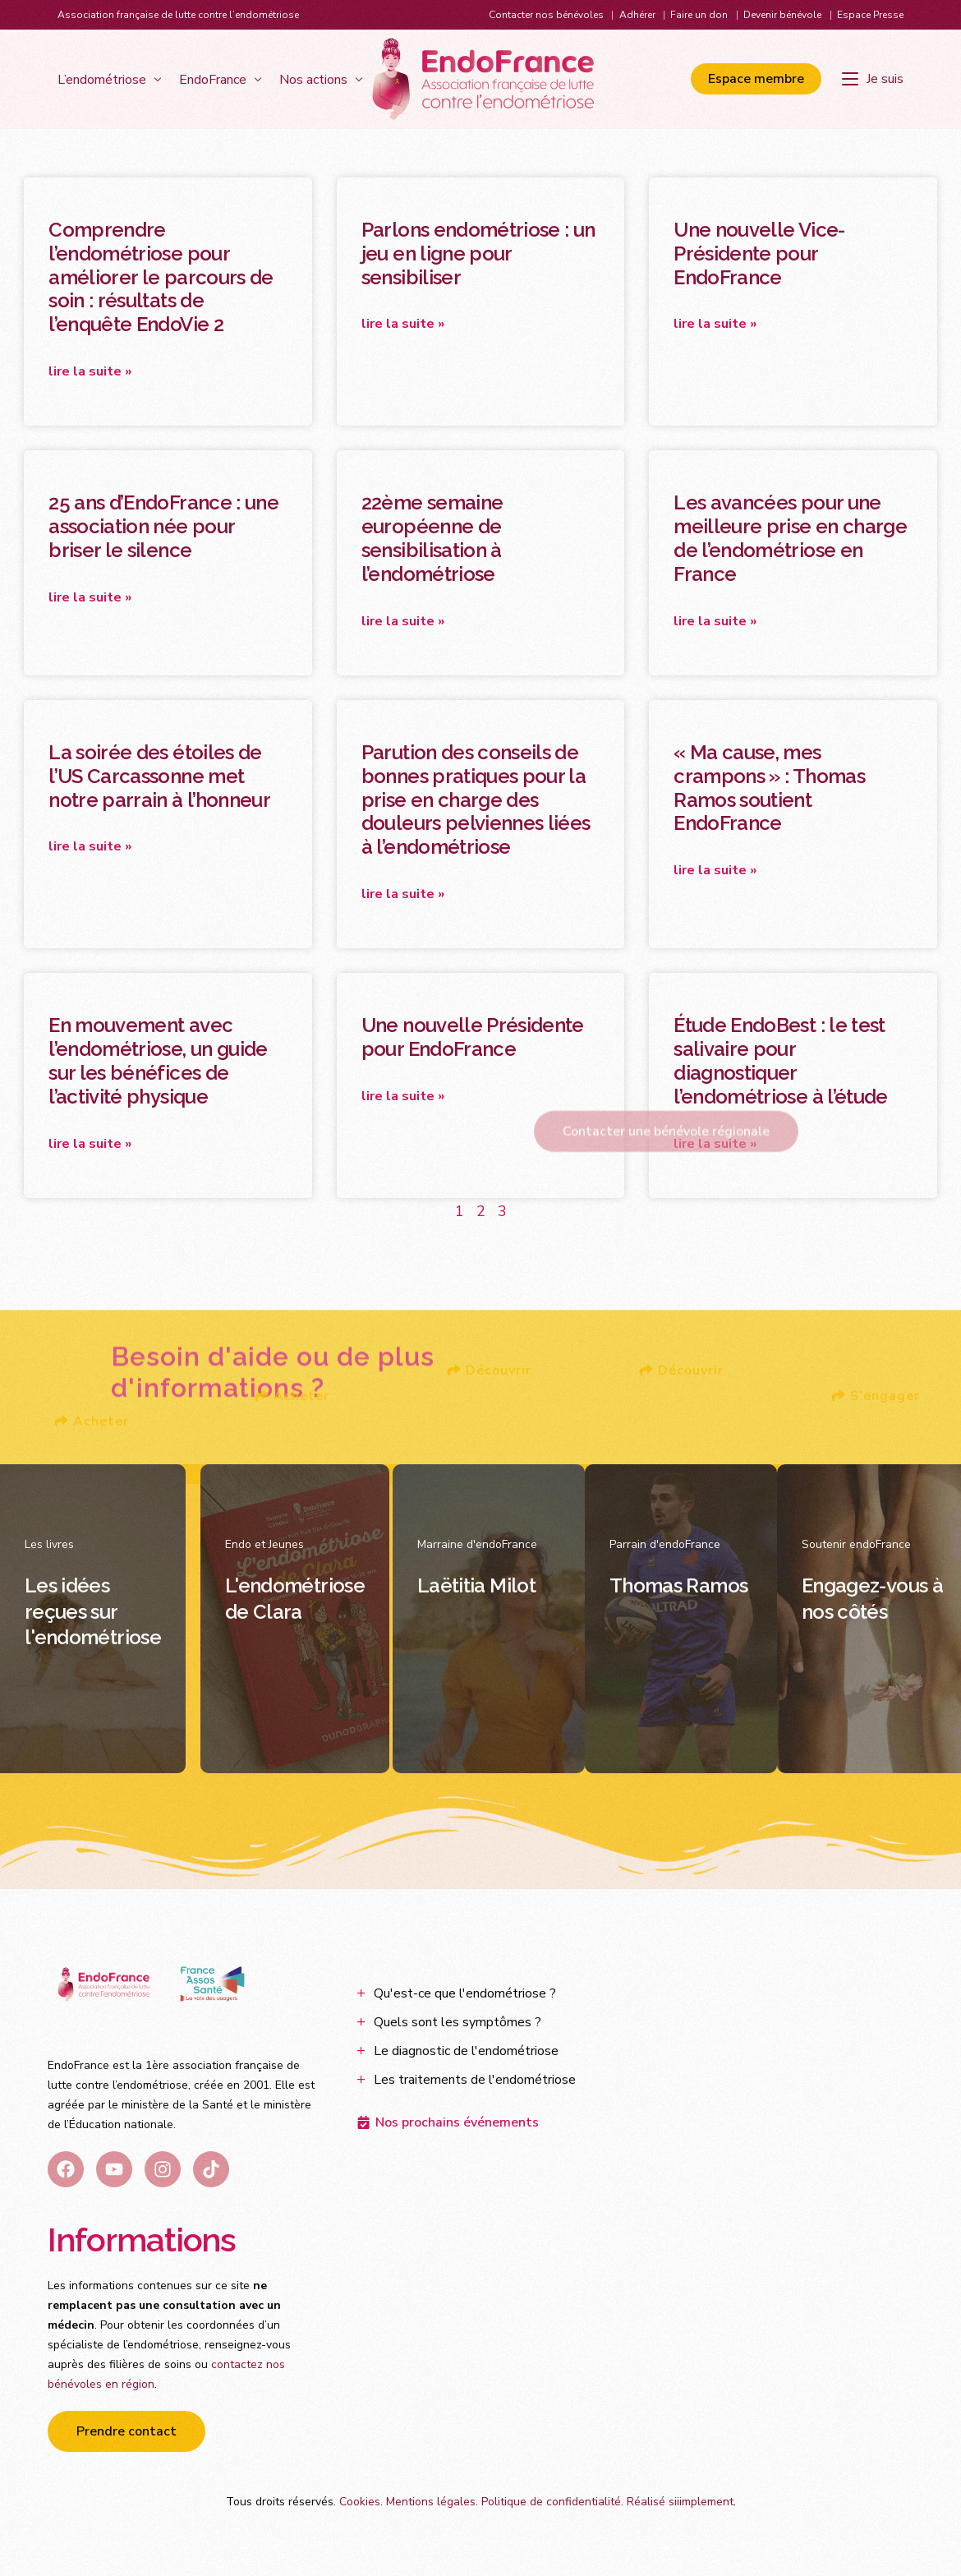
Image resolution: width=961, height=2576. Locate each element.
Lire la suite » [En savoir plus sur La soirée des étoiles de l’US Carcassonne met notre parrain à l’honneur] (89, 846)
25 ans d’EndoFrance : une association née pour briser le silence (163, 526)
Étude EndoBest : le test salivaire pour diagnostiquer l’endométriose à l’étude (780, 1060)
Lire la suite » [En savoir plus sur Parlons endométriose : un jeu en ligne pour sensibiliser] (402, 324)
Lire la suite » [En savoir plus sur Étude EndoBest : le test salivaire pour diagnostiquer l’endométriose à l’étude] (715, 1144)
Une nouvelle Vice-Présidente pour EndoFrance (759, 253)
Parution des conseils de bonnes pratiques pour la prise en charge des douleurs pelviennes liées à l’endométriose (476, 799)
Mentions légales (431, 2501)
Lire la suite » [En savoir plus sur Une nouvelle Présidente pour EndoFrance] (402, 1096)
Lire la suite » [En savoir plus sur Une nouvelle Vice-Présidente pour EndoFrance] (715, 324)
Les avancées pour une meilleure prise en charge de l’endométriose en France (790, 538)
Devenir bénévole (782, 14)
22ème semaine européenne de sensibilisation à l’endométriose (432, 538)
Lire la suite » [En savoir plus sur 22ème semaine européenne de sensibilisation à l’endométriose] (402, 621)
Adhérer (637, 14)
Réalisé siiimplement (680, 2501)
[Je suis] (873, 79)
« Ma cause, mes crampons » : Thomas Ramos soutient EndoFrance (769, 787)
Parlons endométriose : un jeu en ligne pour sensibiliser (478, 253)
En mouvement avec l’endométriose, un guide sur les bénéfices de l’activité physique (157, 1060)
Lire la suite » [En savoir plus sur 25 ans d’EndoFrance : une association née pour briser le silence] (89, 597)
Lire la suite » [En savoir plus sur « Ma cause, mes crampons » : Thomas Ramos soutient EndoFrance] (715, 870)
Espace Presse (870, 14)
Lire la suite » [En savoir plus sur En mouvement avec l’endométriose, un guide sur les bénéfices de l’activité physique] (89, 1144)
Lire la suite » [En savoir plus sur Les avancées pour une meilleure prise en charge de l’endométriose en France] (715, 621)
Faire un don (699, 14)
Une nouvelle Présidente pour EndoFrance (472, 1037)
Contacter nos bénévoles (546, 14)
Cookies (359, 2501)
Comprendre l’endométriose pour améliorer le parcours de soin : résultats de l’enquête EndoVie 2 (160, 277)
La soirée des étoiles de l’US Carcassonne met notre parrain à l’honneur (159, 776)
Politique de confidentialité (551, 2501)
